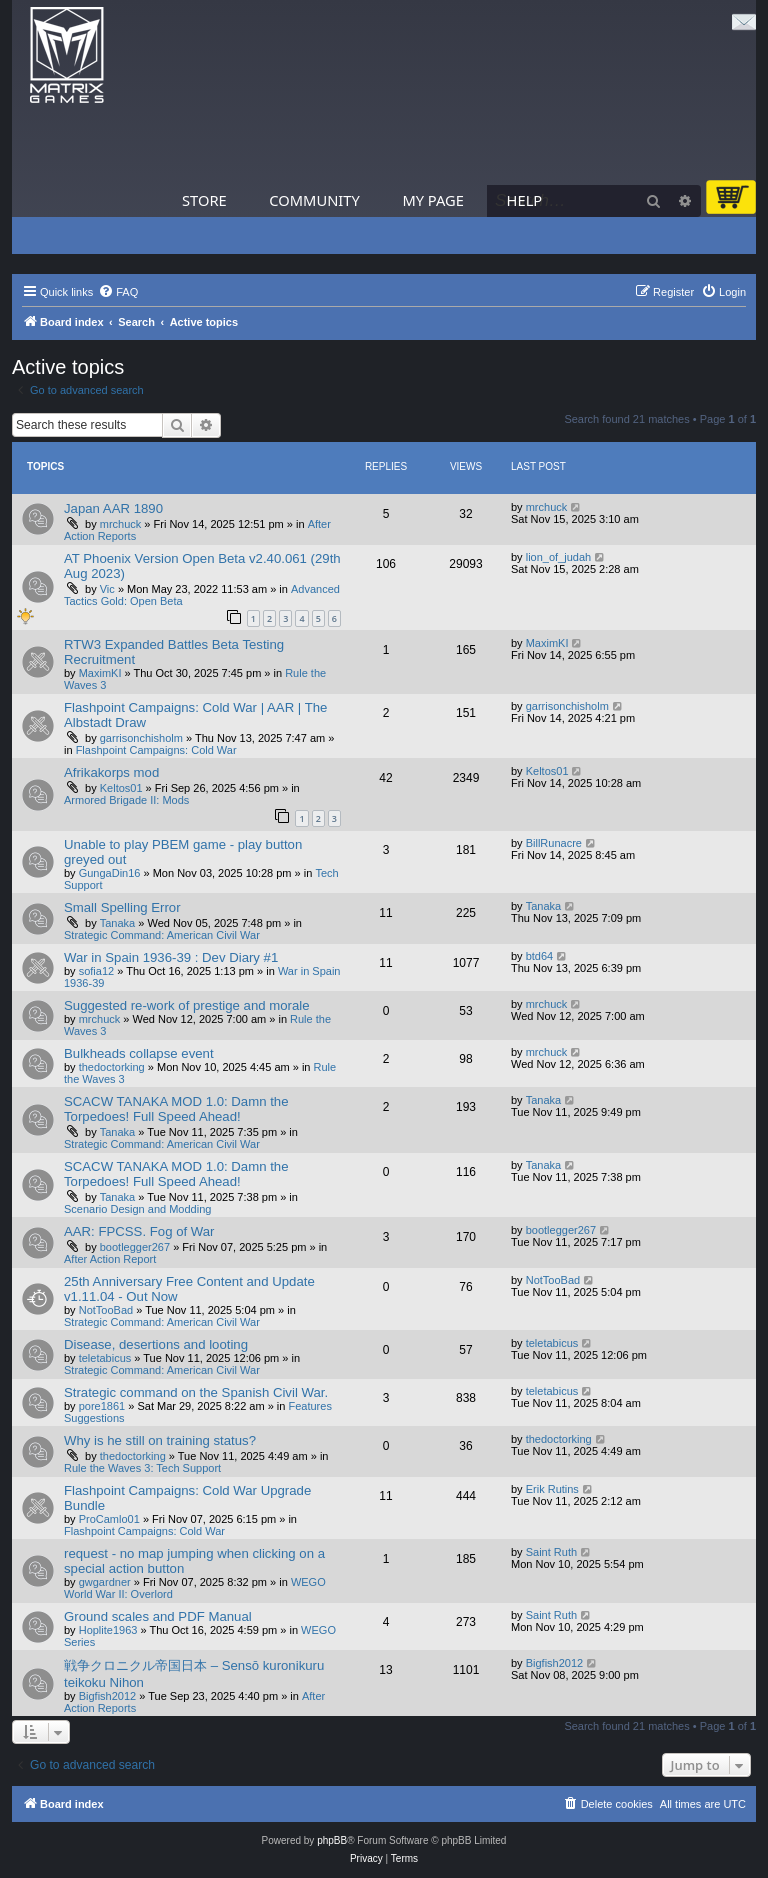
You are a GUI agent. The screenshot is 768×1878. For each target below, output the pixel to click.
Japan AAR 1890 (113, 508)
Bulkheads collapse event (139, 1053)
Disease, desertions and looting (156, 1344)
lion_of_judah (558, 557)
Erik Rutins (552, 1489)
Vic (107, 589)
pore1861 (102, 1406)
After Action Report (110, 1259)
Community (314, 200)
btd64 (540, 956)
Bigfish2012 (108, 1696)
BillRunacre (554, 843)
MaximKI (100, 673)
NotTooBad (106, 1310)
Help (525, 200)
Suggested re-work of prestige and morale (187, 1005)
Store (204, 200)
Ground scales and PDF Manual (158, 1616)
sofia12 (96, 971)
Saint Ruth (551, 1552)
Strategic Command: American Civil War (162, 935)
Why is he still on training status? (160, 1440)
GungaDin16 (110, 873)
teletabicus (105, 1358)
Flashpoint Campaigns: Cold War (156, 750)
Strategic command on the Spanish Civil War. (196, 1392)
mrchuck (121, 524)
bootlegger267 (135, 1247)
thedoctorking (112, 1067)
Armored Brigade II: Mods (126, 800)
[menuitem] (118, 292)
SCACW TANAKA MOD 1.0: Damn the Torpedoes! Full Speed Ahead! (176, 1109)
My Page (433, 200)
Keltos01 (121, 788)
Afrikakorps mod (111, 772)
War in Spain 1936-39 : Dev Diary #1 (171, 957)
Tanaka (117, 923)
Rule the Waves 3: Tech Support (142, 1468)
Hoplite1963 (108, 1630)
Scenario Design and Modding (137, 1209)
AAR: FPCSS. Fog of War (139, 1231)
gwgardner (105, 1582)
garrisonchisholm (141, 738)
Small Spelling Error (122, 907)
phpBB (332, 1840)
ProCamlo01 (109, 1519)
